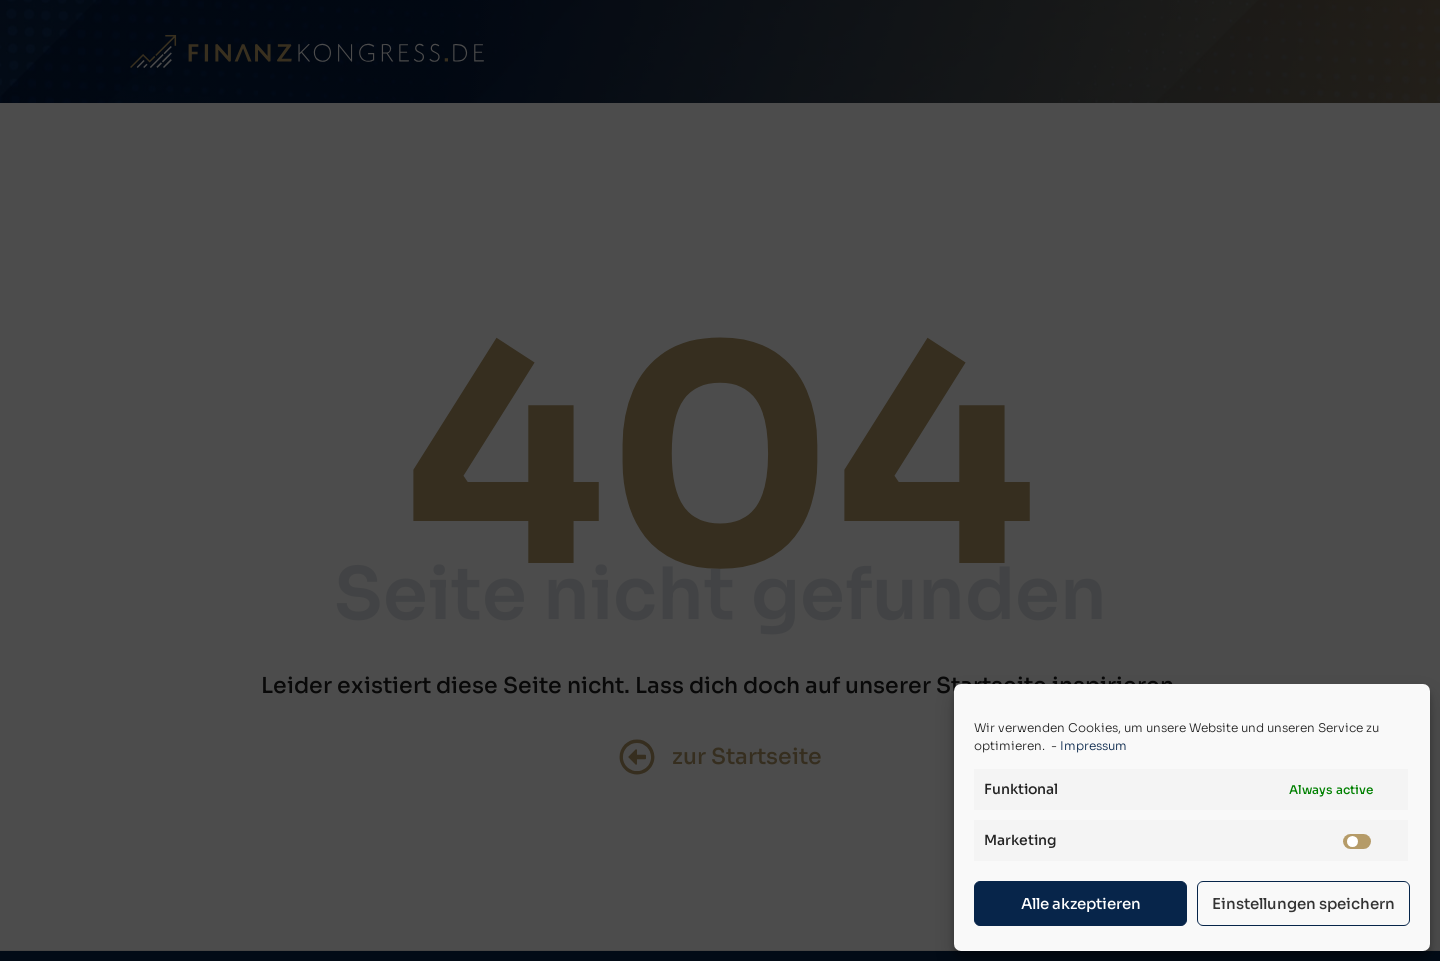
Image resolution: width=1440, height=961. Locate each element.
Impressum (1093, 745)
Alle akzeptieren (1081, 903)
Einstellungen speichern (1303, 903)
